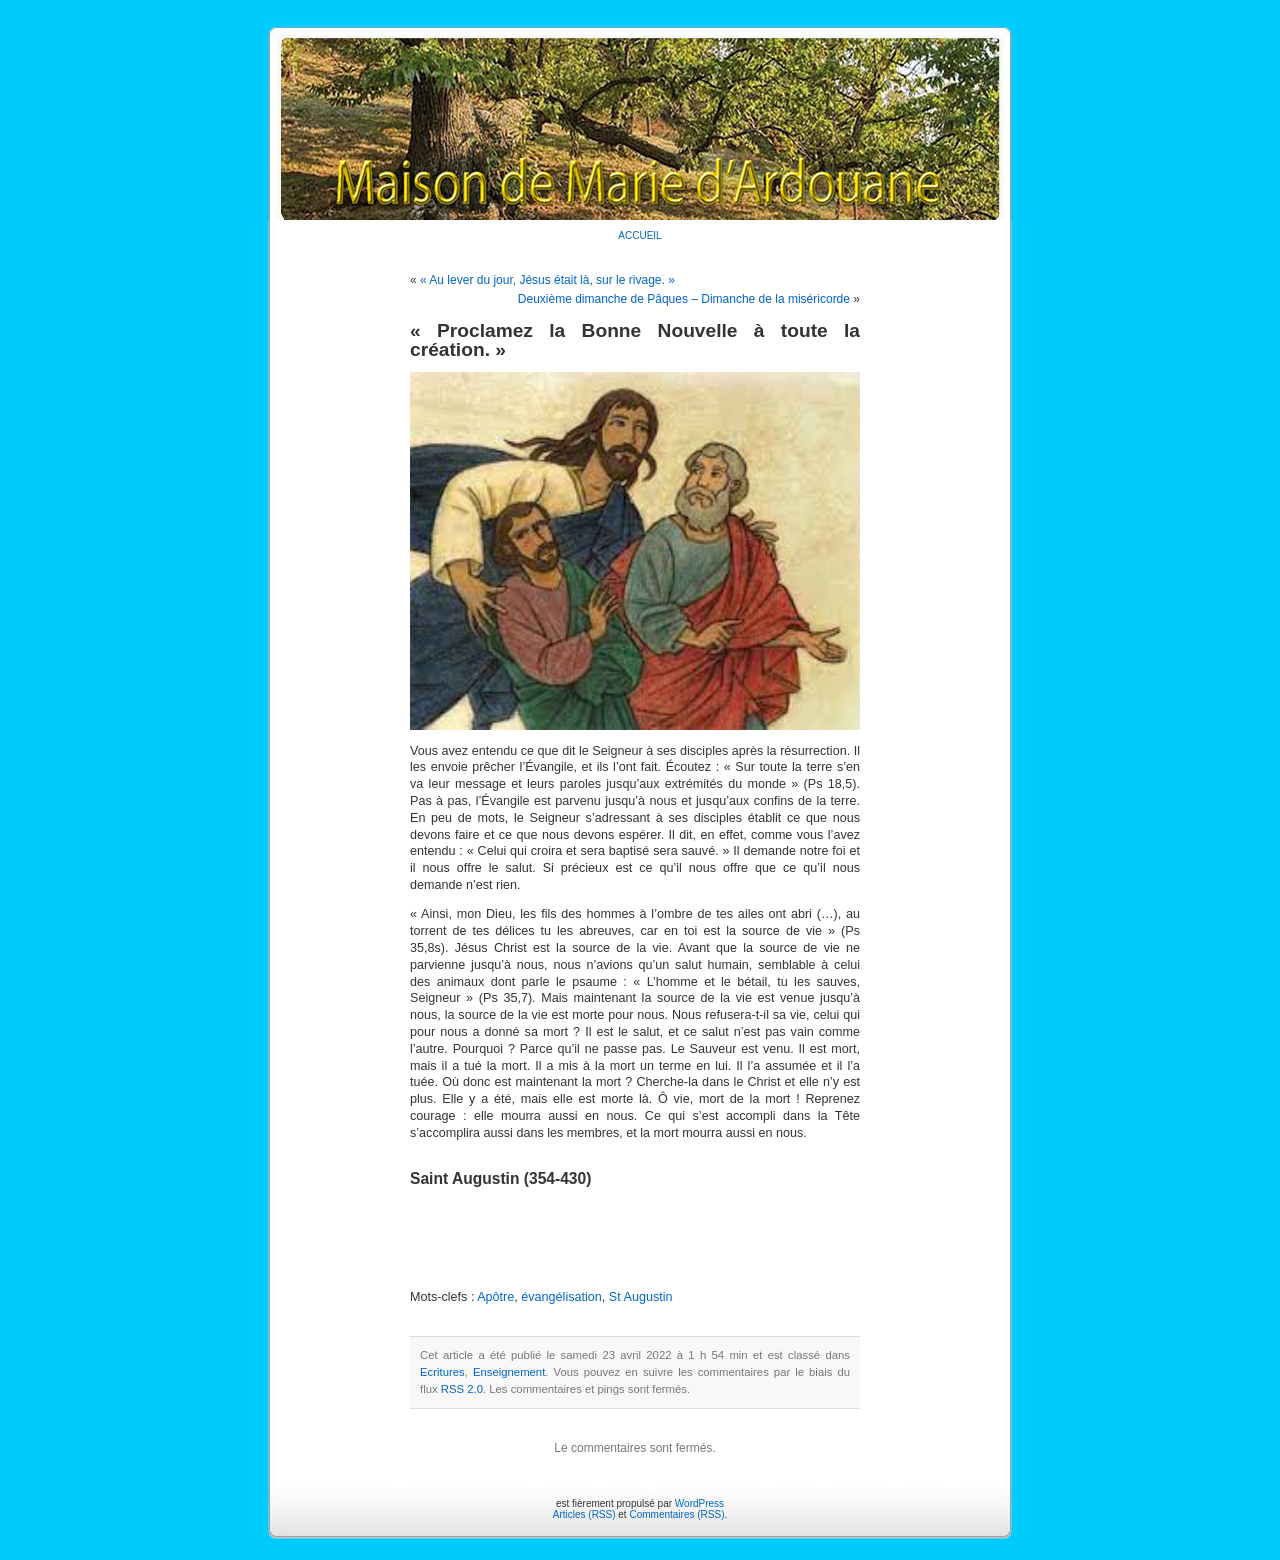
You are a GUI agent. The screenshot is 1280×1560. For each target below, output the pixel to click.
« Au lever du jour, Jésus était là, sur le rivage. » (547, 280)
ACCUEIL (639, 235)
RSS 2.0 (462, 1389)
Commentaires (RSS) (676, 1514)
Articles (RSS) (584, 1514)
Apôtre (495, 1297)
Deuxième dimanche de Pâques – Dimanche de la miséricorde (684, 299)
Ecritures (442, 1372)
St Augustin (641, 1297)
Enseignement (509, 1372)
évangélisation (561, 1297)
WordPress (699, 1503)
